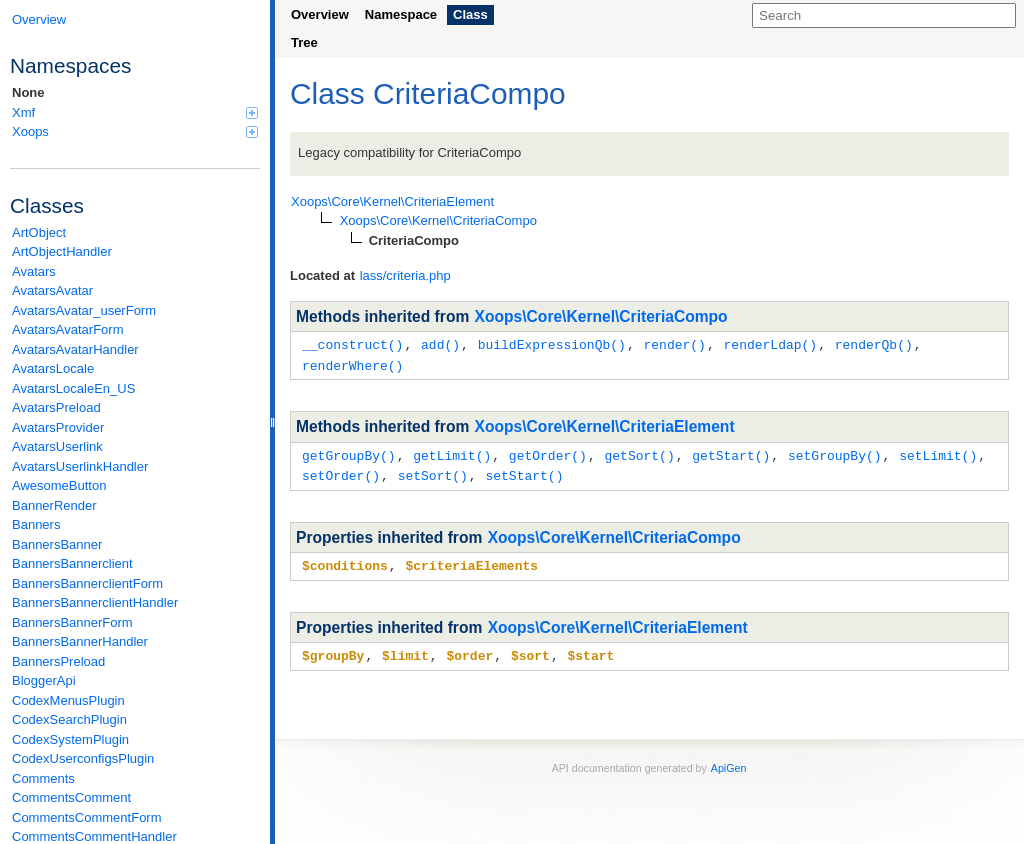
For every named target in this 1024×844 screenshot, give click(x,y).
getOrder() (548, 453)
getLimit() (452, 453)
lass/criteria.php (405, 275)
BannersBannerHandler (80, 641)
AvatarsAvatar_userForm (84, 310)
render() (674, 344)
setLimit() (938, 453)
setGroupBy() (835, 453)
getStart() (731, 453)
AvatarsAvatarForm (68, 329)
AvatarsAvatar (52, 290)
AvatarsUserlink (57, 446)
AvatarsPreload (56, 407)
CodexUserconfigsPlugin (83, 758)
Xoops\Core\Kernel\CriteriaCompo (601, 316)
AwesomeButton (59, 485)
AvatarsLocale (53, 368)
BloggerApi (44, 680)
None (28, 92)
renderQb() (874, 344)
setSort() (433, 472)
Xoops (135, 131)
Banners (36, 524)
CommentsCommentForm (87, 817)
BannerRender (54, 505)
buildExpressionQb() (552, 344)
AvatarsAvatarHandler (75, 349)
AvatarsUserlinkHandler (80, 466)
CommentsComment (71, 797)
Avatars (34, 271)
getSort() (639, 453)
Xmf (135, 112)
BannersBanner (57, 544)
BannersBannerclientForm (87, 583)
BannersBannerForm (72, 622)
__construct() (352, 344)
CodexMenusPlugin (68, 700)
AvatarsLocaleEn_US (73, 388)
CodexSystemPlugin (70, 739)
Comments (43, 778)
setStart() (524, 472)
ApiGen (729, 762)
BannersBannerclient (72, 563)
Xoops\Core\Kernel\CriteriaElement (605, 424)
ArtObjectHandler (62, 251)
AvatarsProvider (58, 427)
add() (440, 344)
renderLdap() (770, 344)
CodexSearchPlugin (69, 719)
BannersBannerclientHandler (95, 602)
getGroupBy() (349, 453)
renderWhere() (352, 364)
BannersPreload (58, 661)
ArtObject (39, 232)
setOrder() (341, 472)
